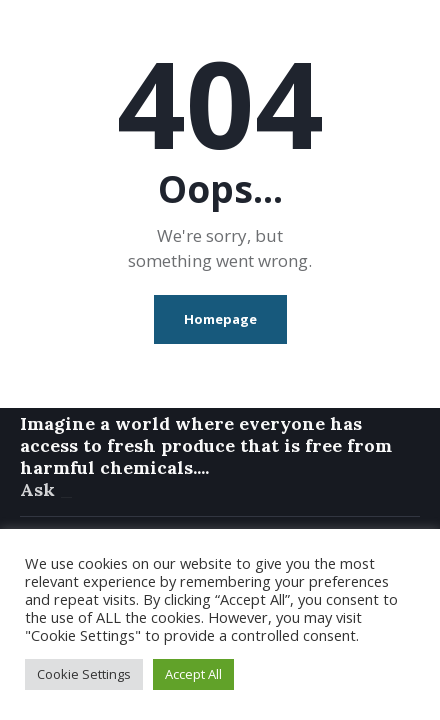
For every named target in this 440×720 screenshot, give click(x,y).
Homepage (220, 319)
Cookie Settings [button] (84, 674)
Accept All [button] (193, 674)
